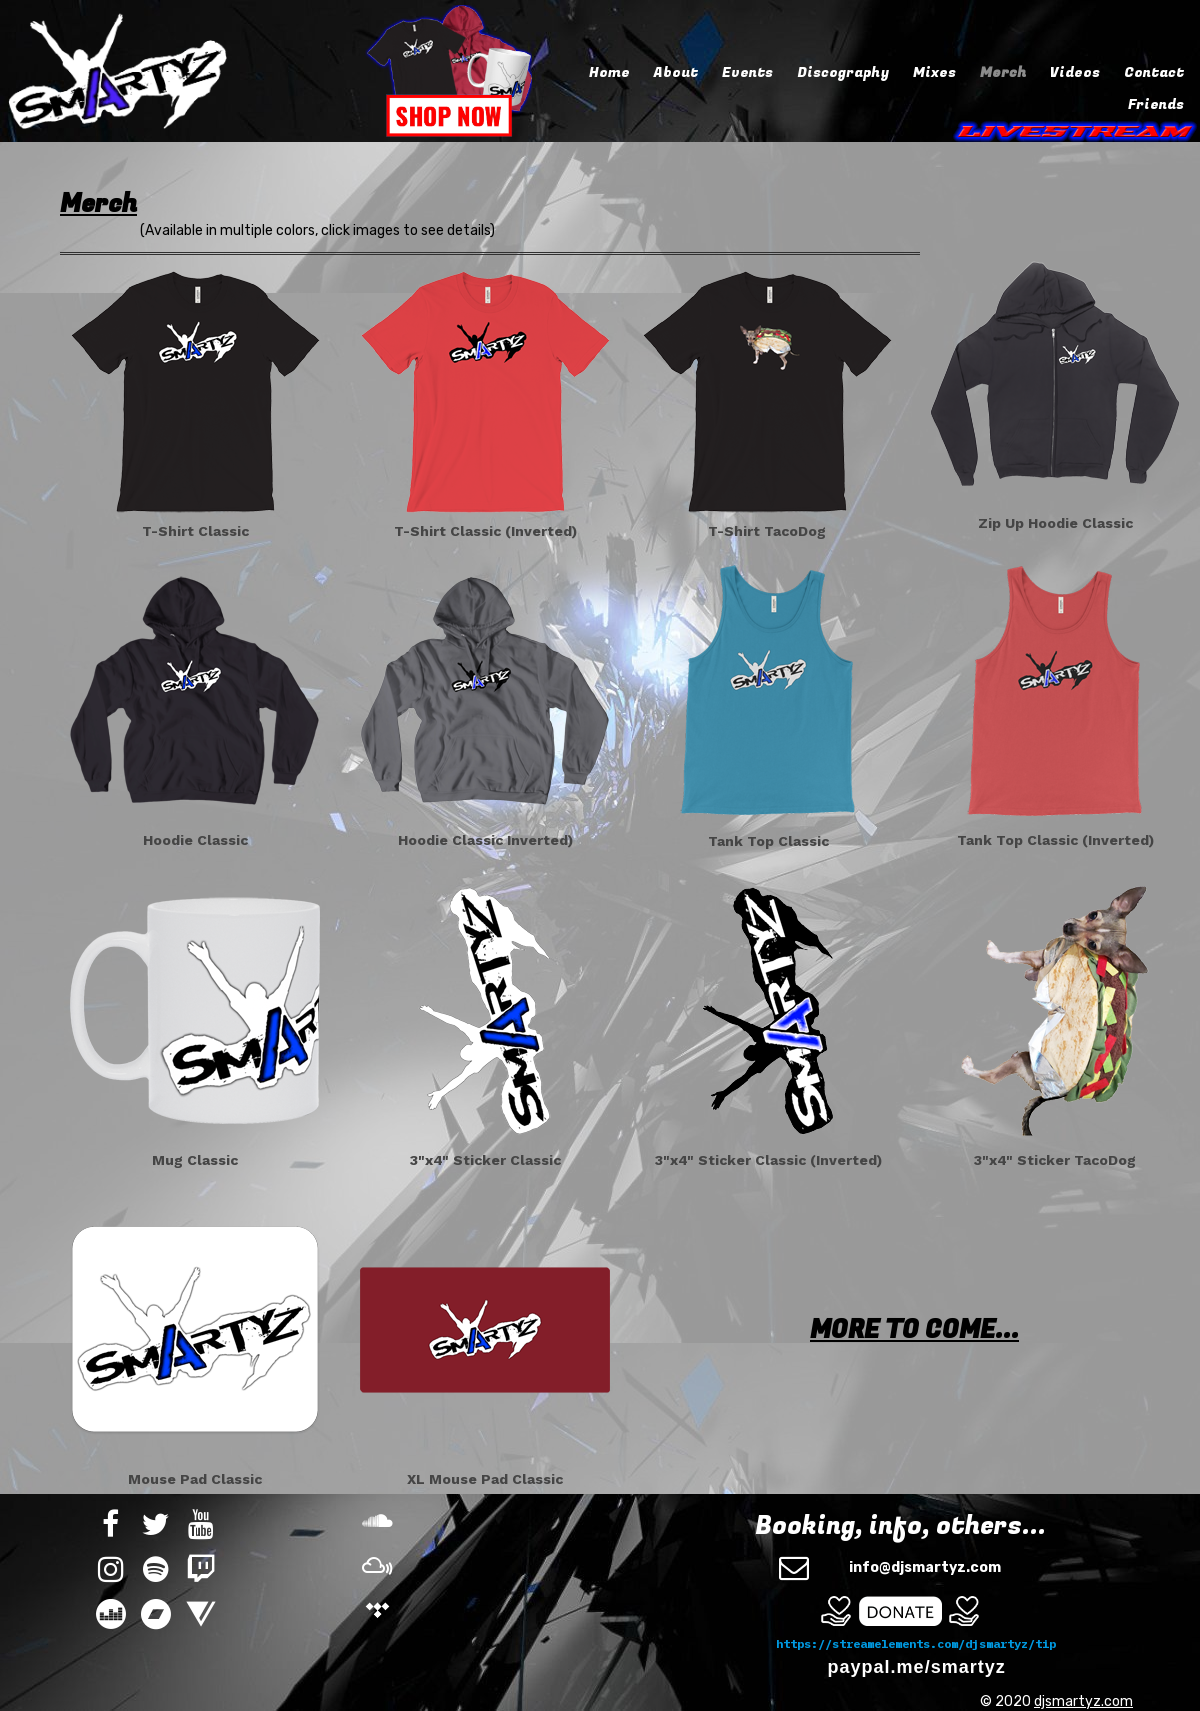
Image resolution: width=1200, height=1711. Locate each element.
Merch (1003, 72)
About (676, 72)
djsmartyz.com (1083, 1701)
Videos (1075, 72)
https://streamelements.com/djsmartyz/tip (916, 1643)
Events (747, 72)
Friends (1156, 104)
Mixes (934, 72)
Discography (843, 72)
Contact (1154, 72)
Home (609, 72)
